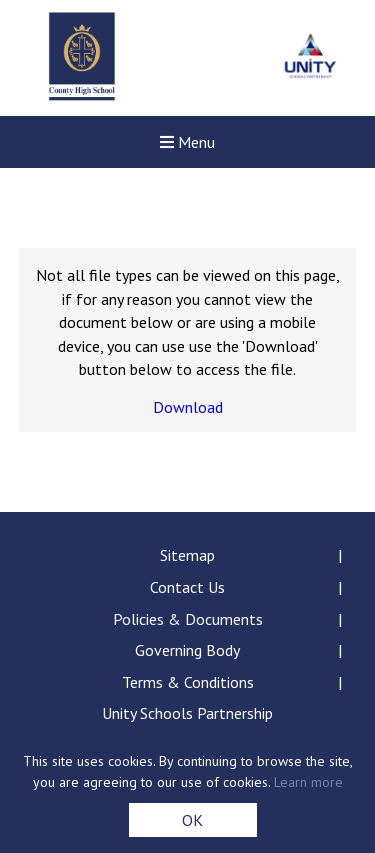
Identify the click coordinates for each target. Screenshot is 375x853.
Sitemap (187, 555)
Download (188, 407)
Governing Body (187, 650)
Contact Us (187, 587)
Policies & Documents (188, 619)
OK (192, 820)
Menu (187, 142)
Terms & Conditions (188, 682)
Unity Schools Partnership (187, 713)
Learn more (308, 782)
